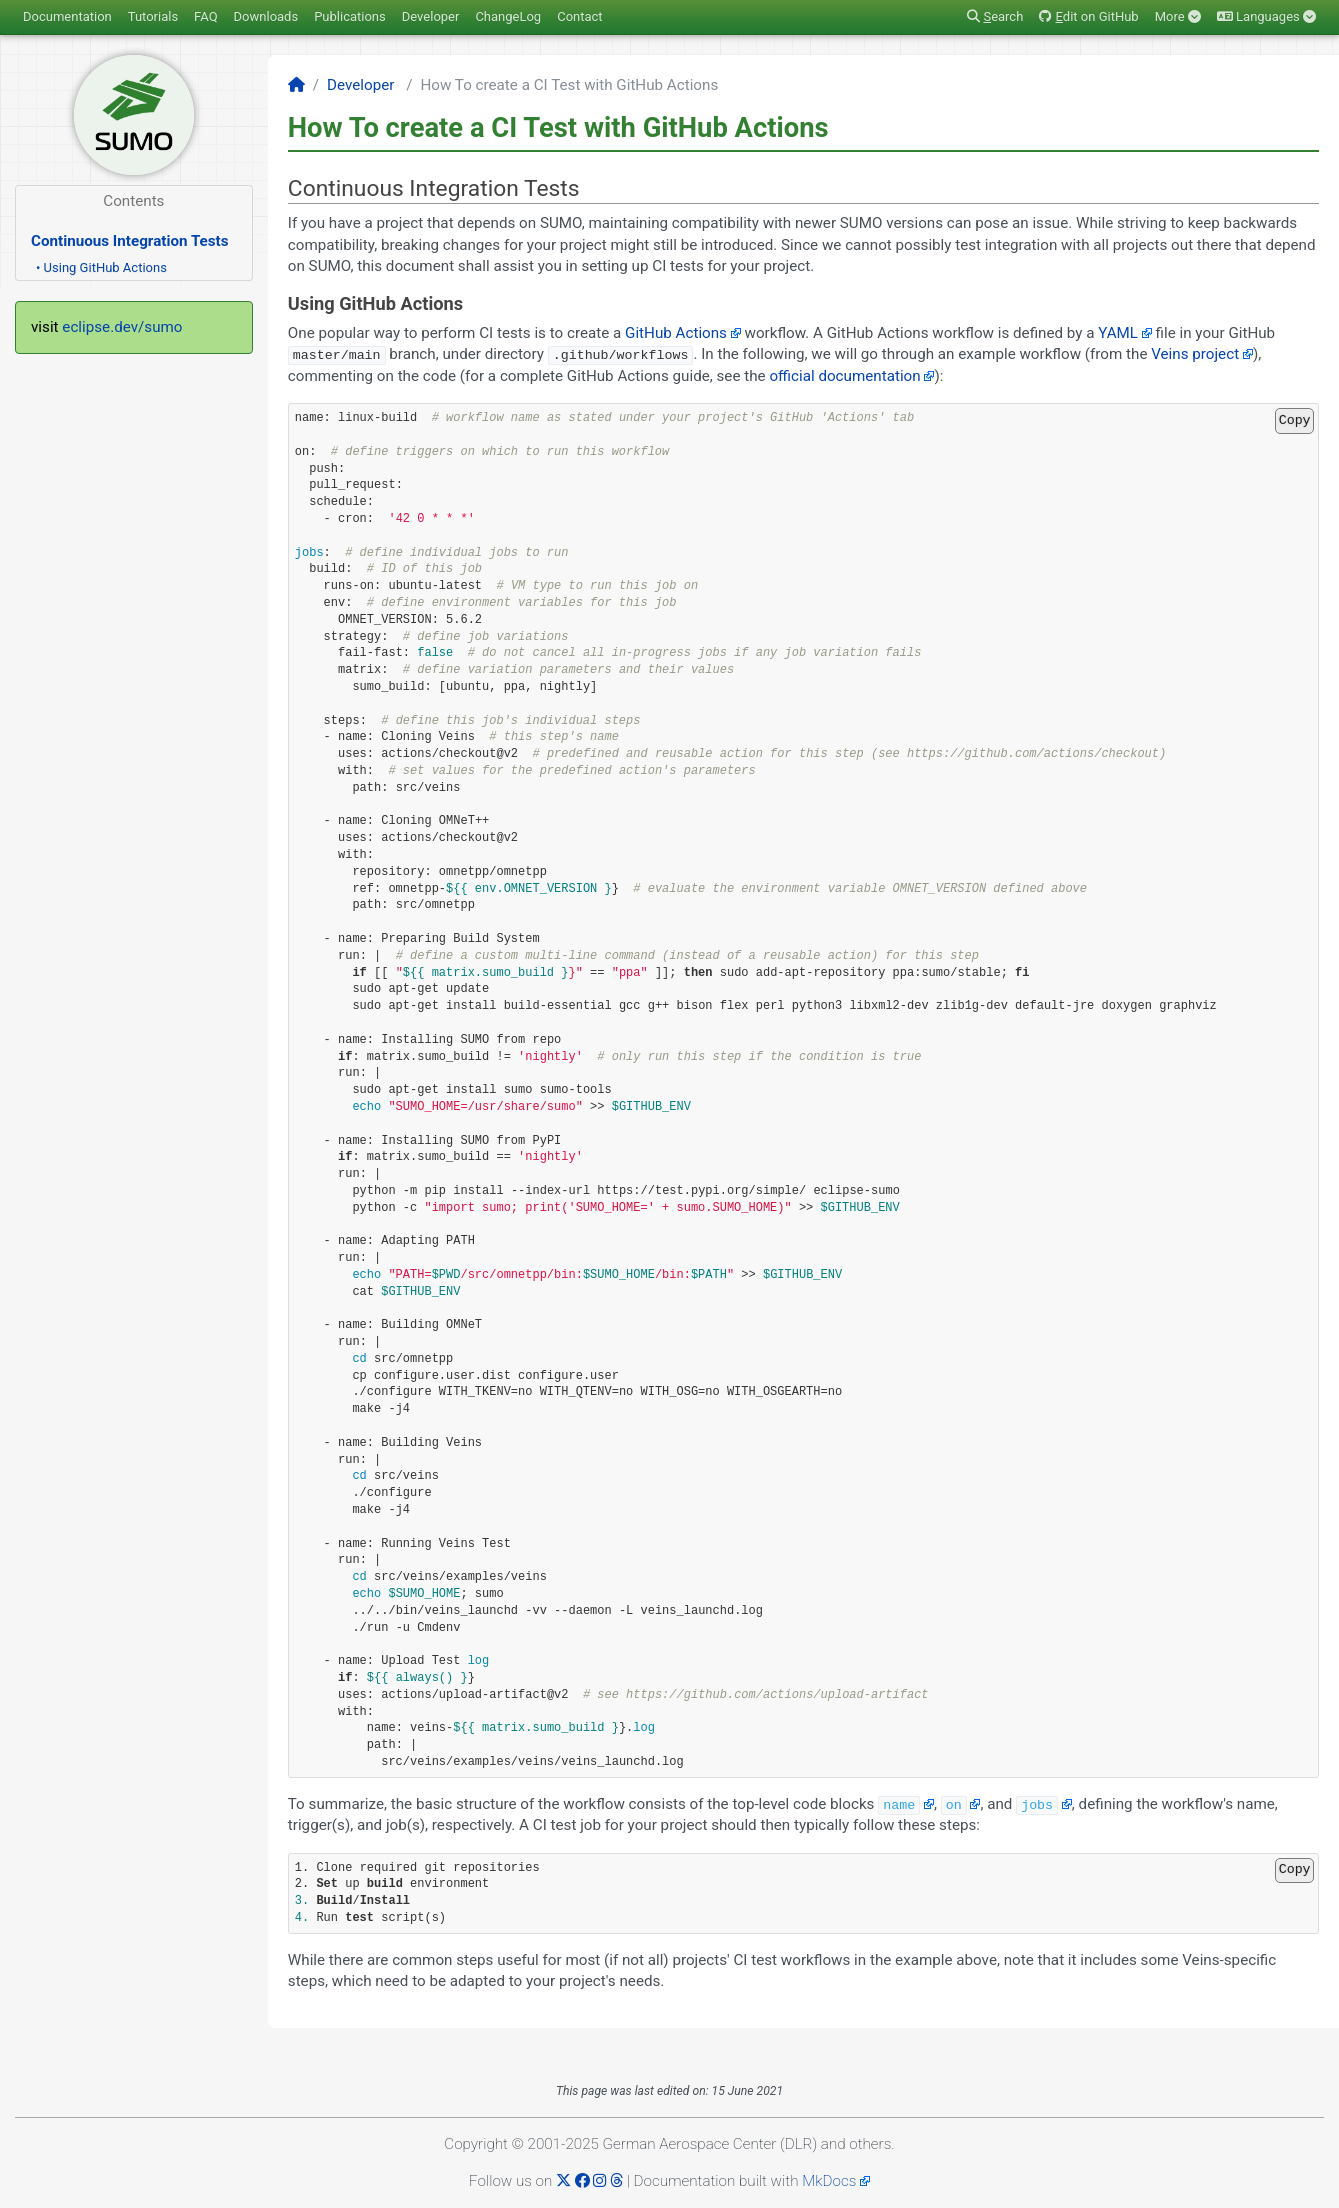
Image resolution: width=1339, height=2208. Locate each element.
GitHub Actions (676, 333)
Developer (431, 16)
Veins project (1195, 354)
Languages (1266, 16)
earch (995, 16)
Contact (579, 16)
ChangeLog (508, 16)
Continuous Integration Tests (130, 241)
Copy (1295, 419)
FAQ (205, 16)
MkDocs (829, 2181)
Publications (350, 16)
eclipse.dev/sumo (122, 327)
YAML (1118, 333)
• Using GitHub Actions (101, 267)
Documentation (67, 16)
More (1178, 16)
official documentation (844, 376)
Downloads (266, 16)
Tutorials (153, 16)
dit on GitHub (1088, 16)
